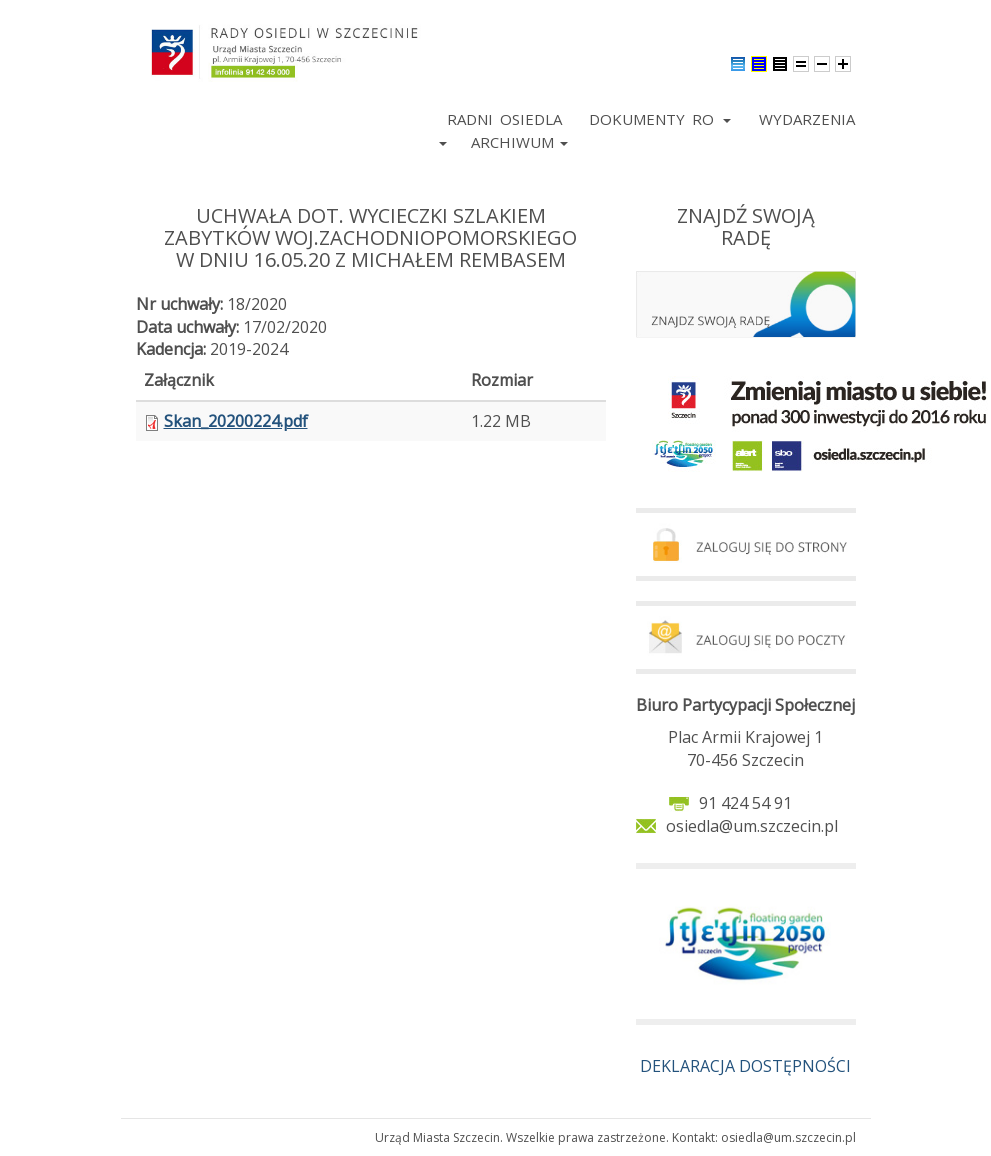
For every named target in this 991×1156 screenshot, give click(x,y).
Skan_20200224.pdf (236, 421)
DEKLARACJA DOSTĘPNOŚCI (745, 1066)
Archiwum (519, 142)
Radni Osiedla (504, 119)
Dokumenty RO (660, 119)
